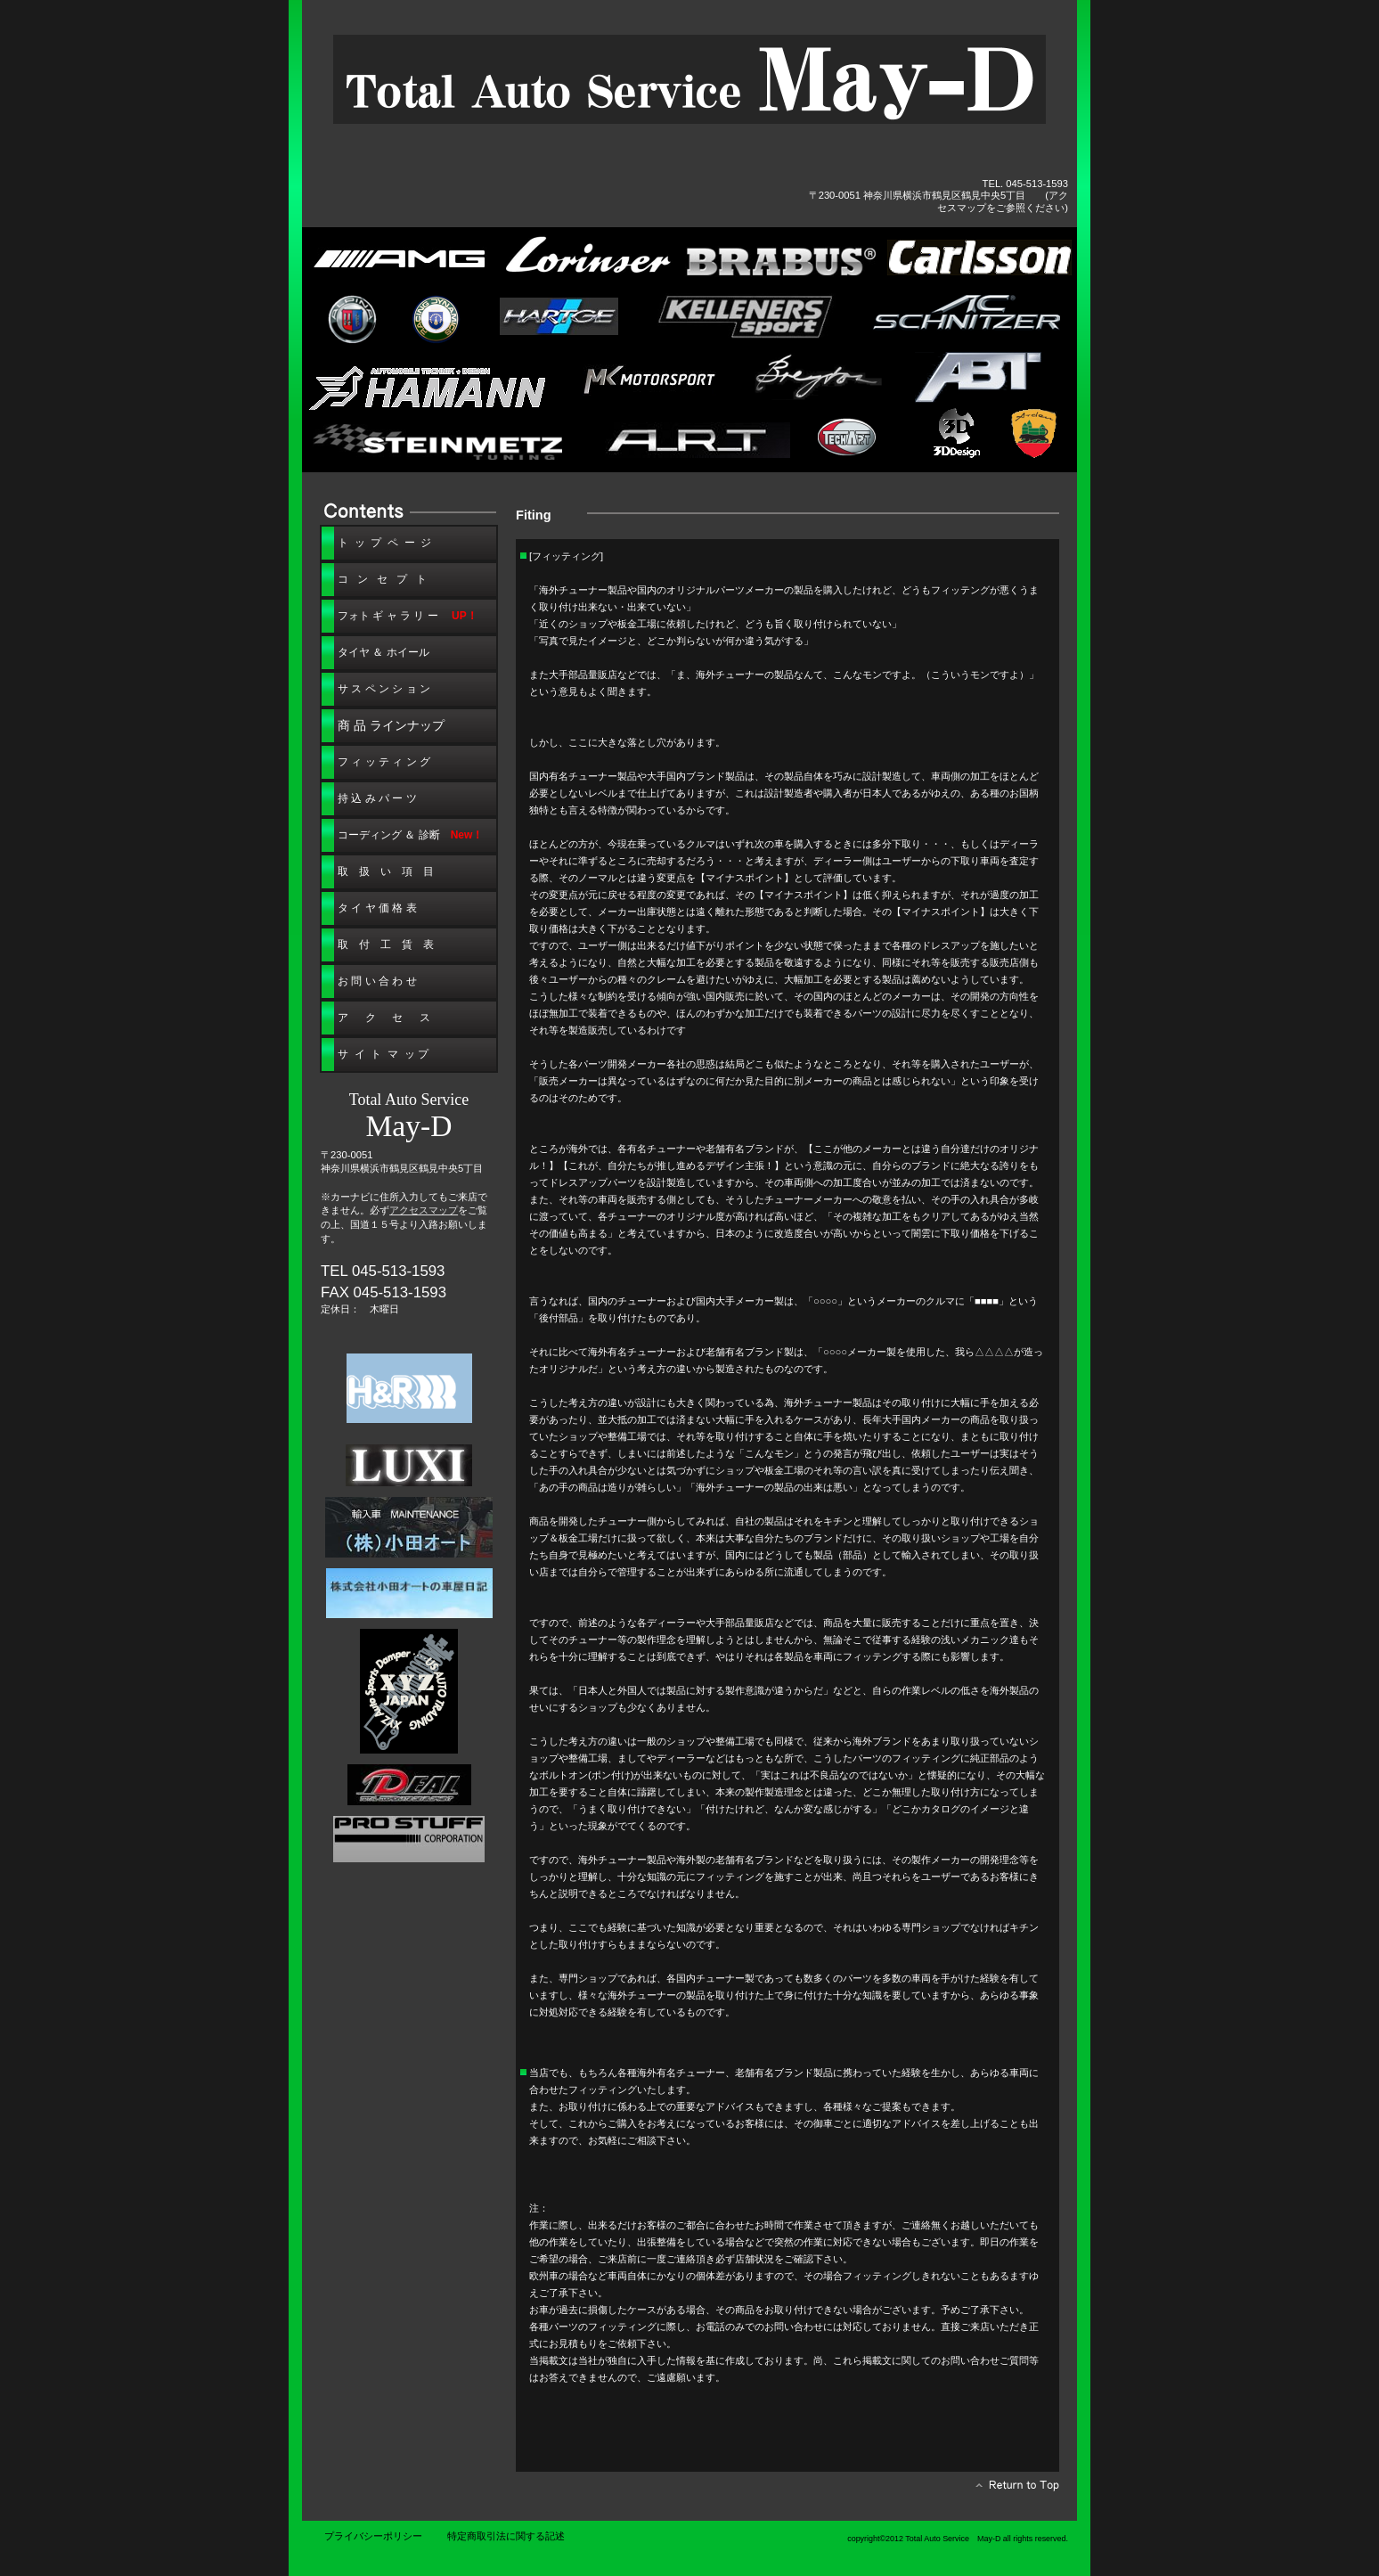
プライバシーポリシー (373, 2536)
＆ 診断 (410, 835)
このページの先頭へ (1012, 2489)
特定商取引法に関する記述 (506, 2536)
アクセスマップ (423, 1210)
